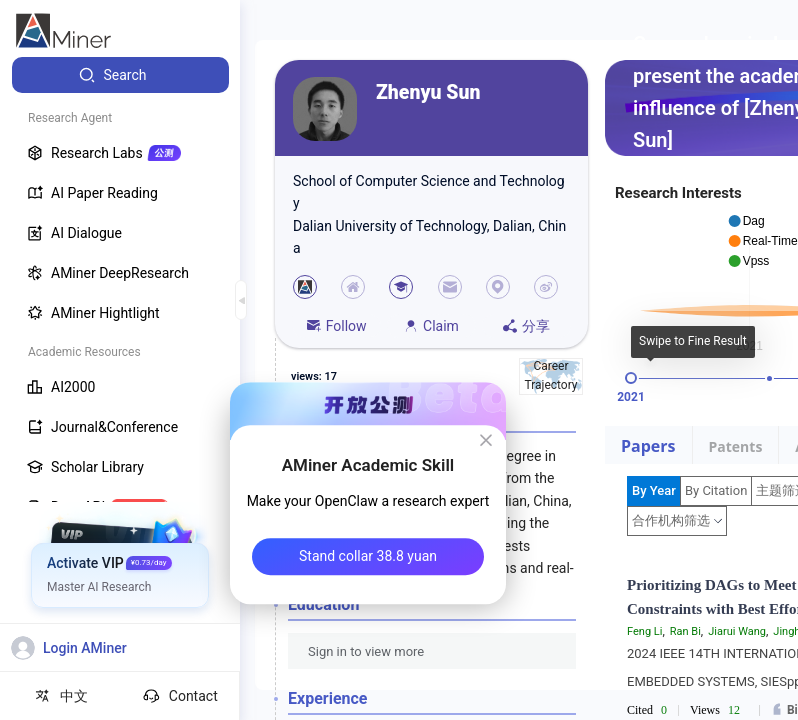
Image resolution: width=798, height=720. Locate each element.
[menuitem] (120, 75)
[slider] (631, 378)
